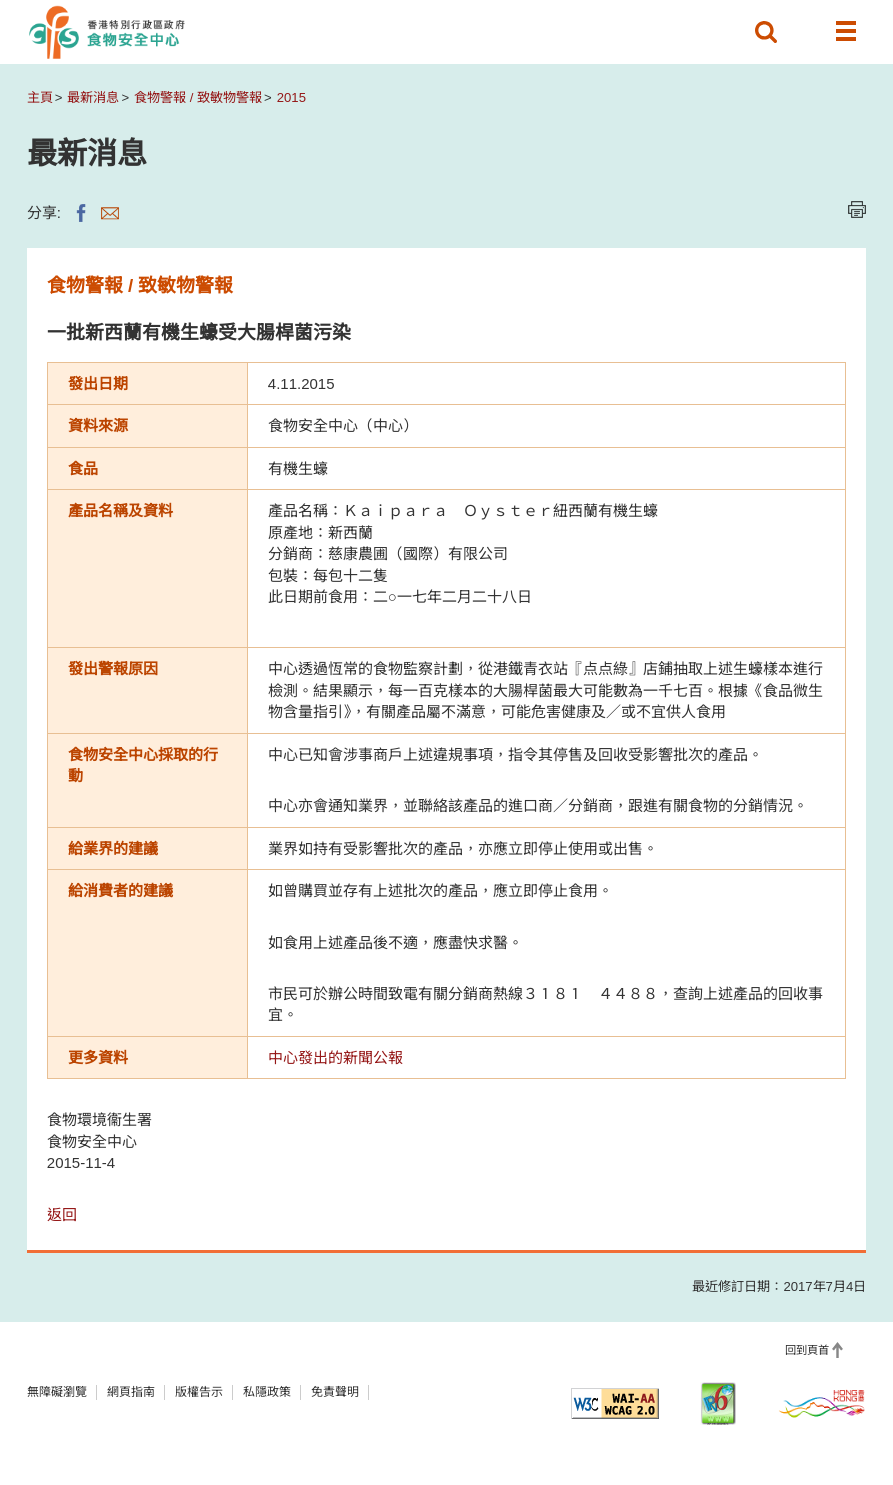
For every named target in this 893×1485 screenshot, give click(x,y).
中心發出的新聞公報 (335, 1057)
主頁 (40, 97)
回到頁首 (807, 1350)
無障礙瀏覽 (57, 1392)
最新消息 (93, 97)
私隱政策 (267, 1392)
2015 (291, 97)
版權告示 (199, 1392)
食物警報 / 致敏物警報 (198, 97)
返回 (62, 1214)
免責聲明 (335, 1392)
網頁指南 (131, 1392)
